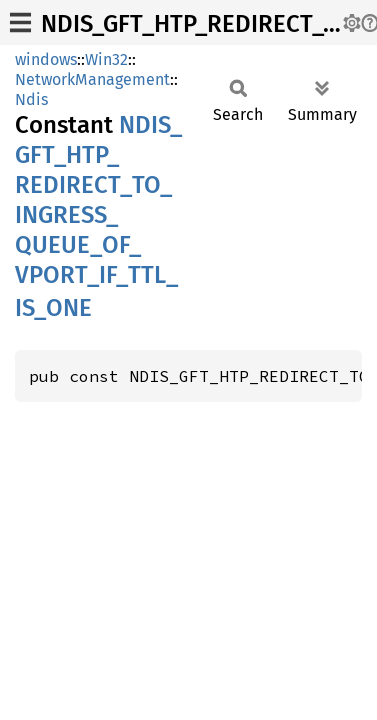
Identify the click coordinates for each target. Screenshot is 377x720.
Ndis (31, 99)
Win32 (106, 59)
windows (46, 59)
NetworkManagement (92, 79)
